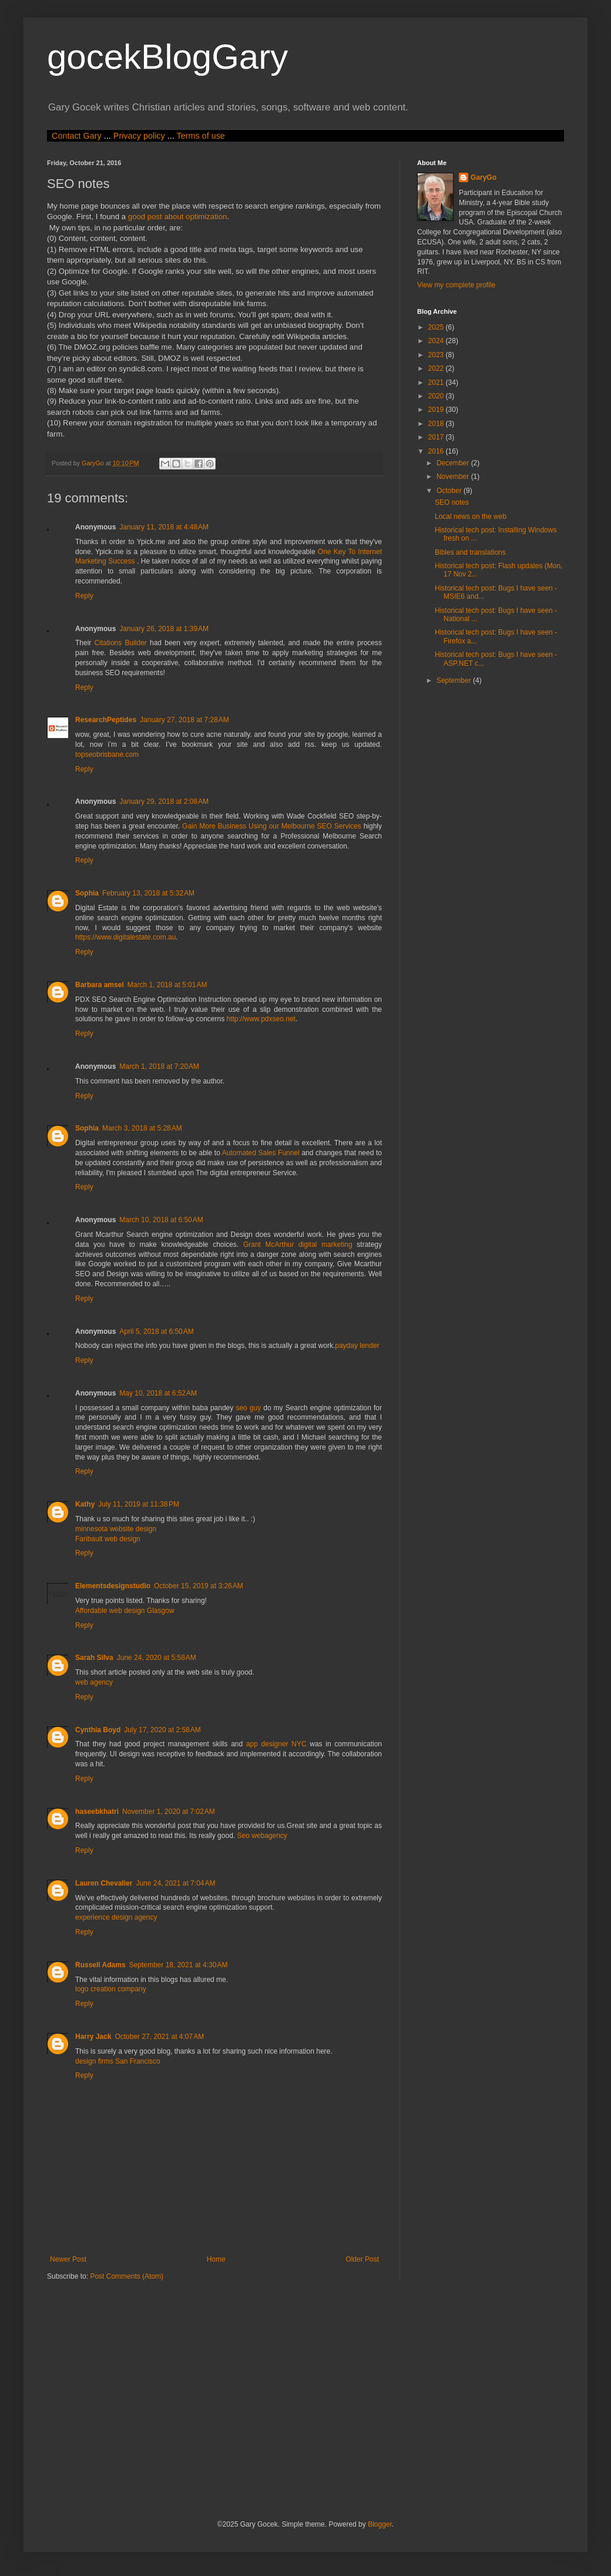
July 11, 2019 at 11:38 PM (138, 1504)
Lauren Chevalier (103, 1883)
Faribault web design (107, 1539)
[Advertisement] (231, 2399)
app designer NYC (276, 1744)
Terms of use (200, 135)
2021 (437, 382)
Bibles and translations (470, 552)
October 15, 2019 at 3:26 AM (198, 1586)
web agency (94, 1682)
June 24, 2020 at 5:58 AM (156, 1657)
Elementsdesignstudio (112, 1586)
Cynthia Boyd (97, 1730)
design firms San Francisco (117, 2061)
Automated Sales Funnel (261, 1153)
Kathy (85, 1504)
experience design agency (116, 1917)
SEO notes (452, 502)
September (455, 680)
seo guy (248, 1408)
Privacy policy (139, 135)
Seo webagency (262, 1836)
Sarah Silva (94, 1657)
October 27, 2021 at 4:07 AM (159, 2036)
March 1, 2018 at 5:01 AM (167, 985)
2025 (437, 327)
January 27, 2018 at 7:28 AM (184, 720)
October (450, 491)
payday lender (357, 1345)
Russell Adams (100, 1965)
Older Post (362, 2259)
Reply (84, 596)
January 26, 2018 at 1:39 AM (164, 629)
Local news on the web (470, 516)
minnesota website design (115, 1529)
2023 (437, 355)
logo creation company (110, 1989)
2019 (437, 409)
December (454, 463)
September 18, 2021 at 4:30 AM (178, 1965)
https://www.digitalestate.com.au (125, 937)
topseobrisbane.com (107, 754)
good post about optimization (177, 216)
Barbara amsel (99, 985)
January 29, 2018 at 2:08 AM (164, 801)
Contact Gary (77, 135)
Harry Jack (93, 2036)
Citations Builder (121, 643)
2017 (437, 437)
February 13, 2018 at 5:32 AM (148, 893)
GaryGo (483, 177)
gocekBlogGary (167, 56)
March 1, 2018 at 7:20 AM (159, 1066)
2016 (437, 451)
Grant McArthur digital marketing (297, 1244)
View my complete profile (456, 285)
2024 (437, 341)
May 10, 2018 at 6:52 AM (158, 1393)
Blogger (380, 2524)
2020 (437, 396)
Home (216, 2259)
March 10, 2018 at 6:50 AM (161, 1220)
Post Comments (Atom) (126, 2276)
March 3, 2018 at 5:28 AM (142, 1128)
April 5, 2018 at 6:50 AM (156, 1331)
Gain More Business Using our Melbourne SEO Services (273, 826)
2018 (437, 424)
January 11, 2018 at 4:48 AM (164, 527)
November (454, 476)
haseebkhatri (97, 1811)
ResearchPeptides (105, 720)
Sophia (87, 893)
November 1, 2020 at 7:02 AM (168, 1811)
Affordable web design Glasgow (124, 1610)
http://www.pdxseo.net (260, 1019)
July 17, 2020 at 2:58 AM (162, 1730)
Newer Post (68, 2259)
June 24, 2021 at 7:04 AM (175, 1883)
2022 (437, 368)
